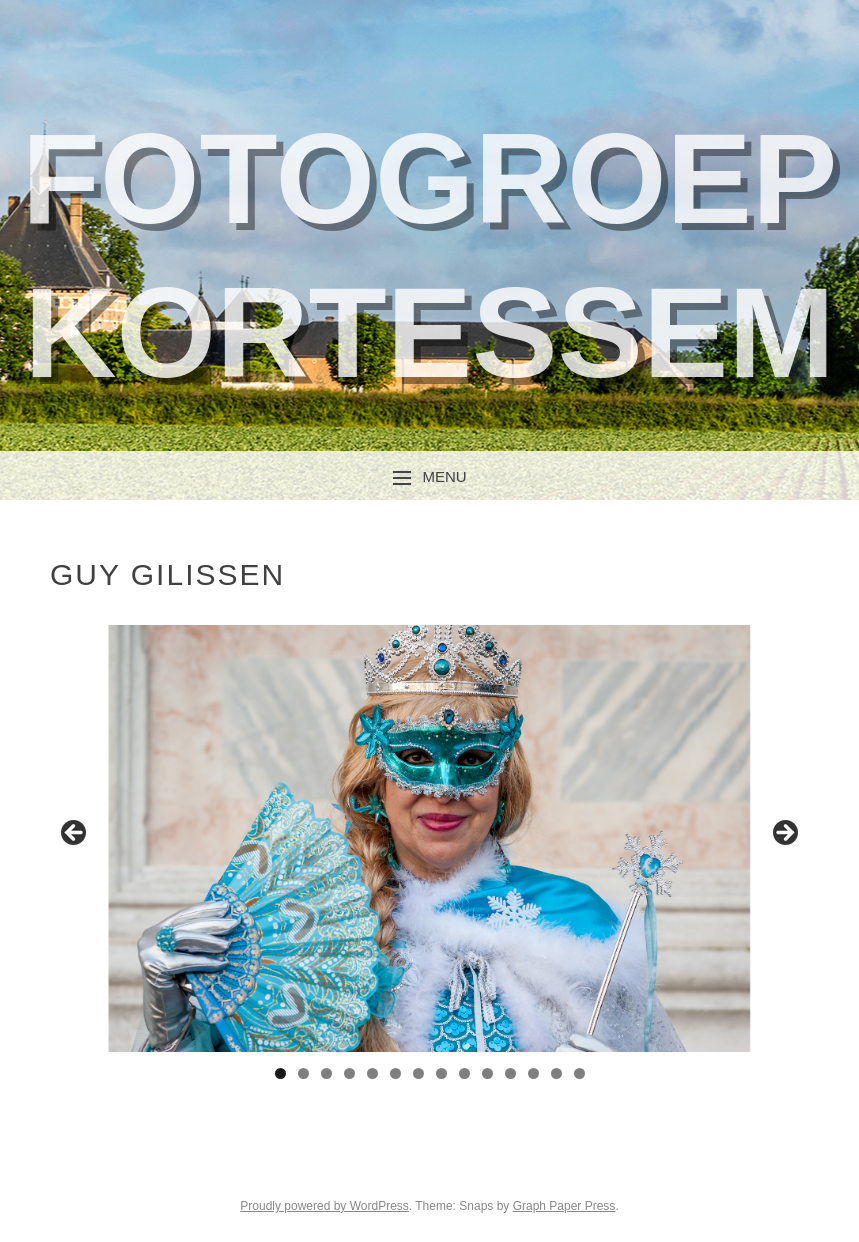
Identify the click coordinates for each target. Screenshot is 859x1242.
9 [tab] (464, 1073)
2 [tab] (303, 1073)
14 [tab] (579, 1073)
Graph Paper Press (564, 1206)
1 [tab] (280, 1073)
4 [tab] (349, 1073)
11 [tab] (510, 1073)
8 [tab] (441, 1073)
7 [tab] (418, 1073)
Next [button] (784, 834)
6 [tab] (395, 1073)
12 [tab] (533, 1073)
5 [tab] (372, 1073)
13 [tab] (556, 1073)
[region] (429, 838)
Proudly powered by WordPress (324, 1206)
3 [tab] (326, 1073)
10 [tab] (487, 1073)
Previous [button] (75, 834)
